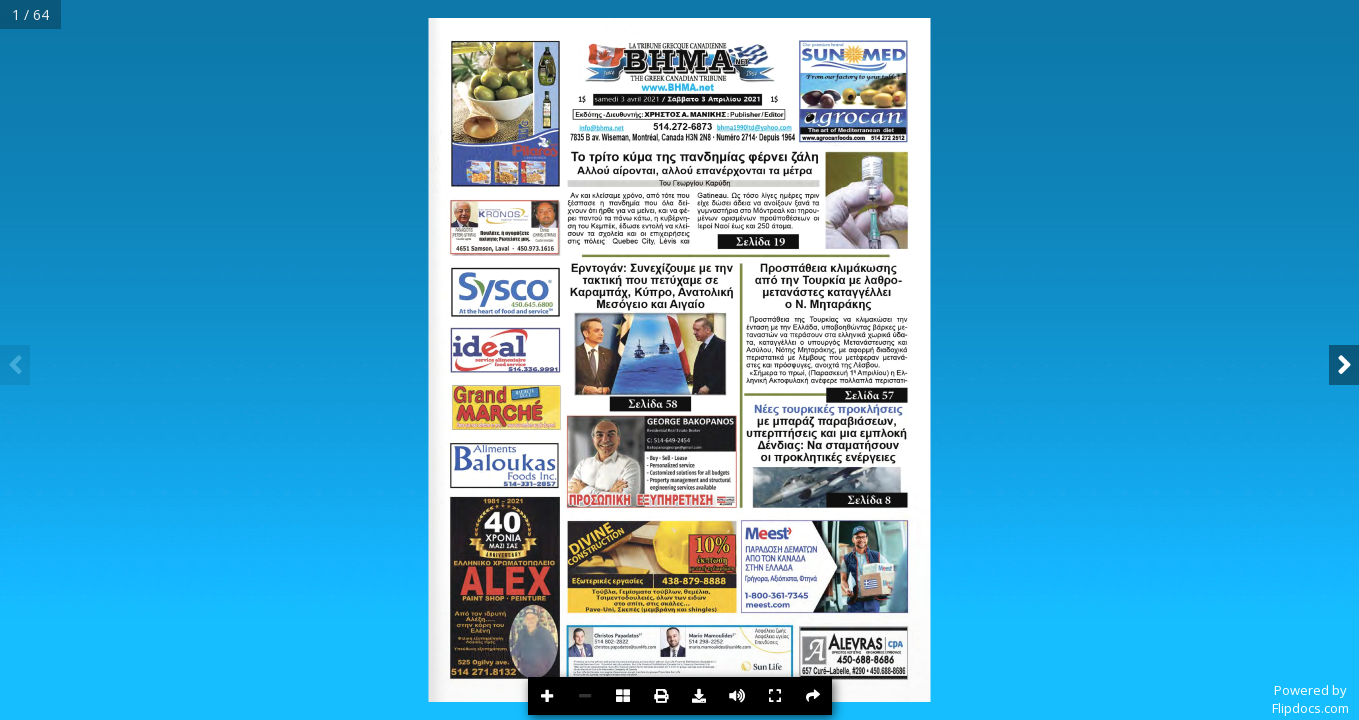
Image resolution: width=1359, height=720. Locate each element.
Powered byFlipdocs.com (1310, 699)
